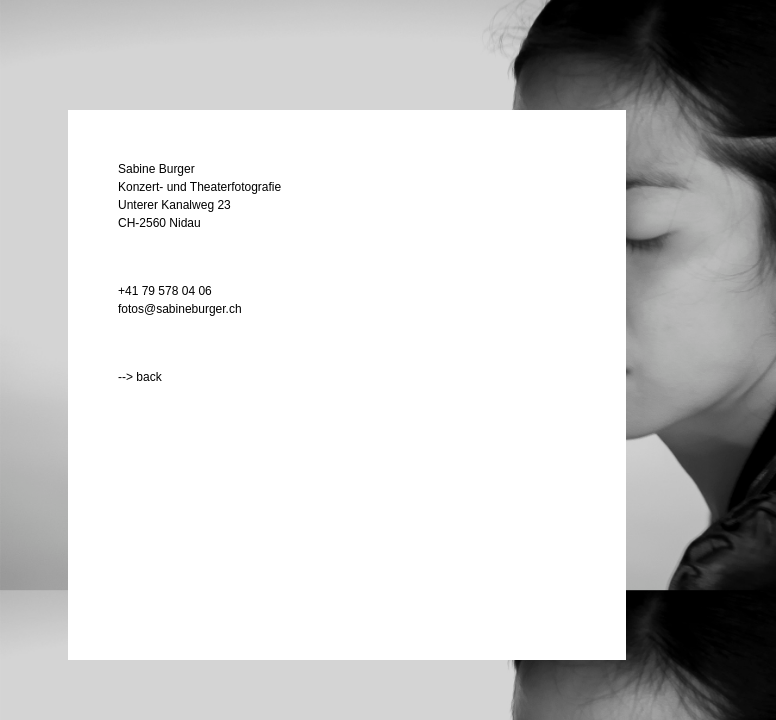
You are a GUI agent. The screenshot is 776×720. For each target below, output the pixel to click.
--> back (140, 377)
